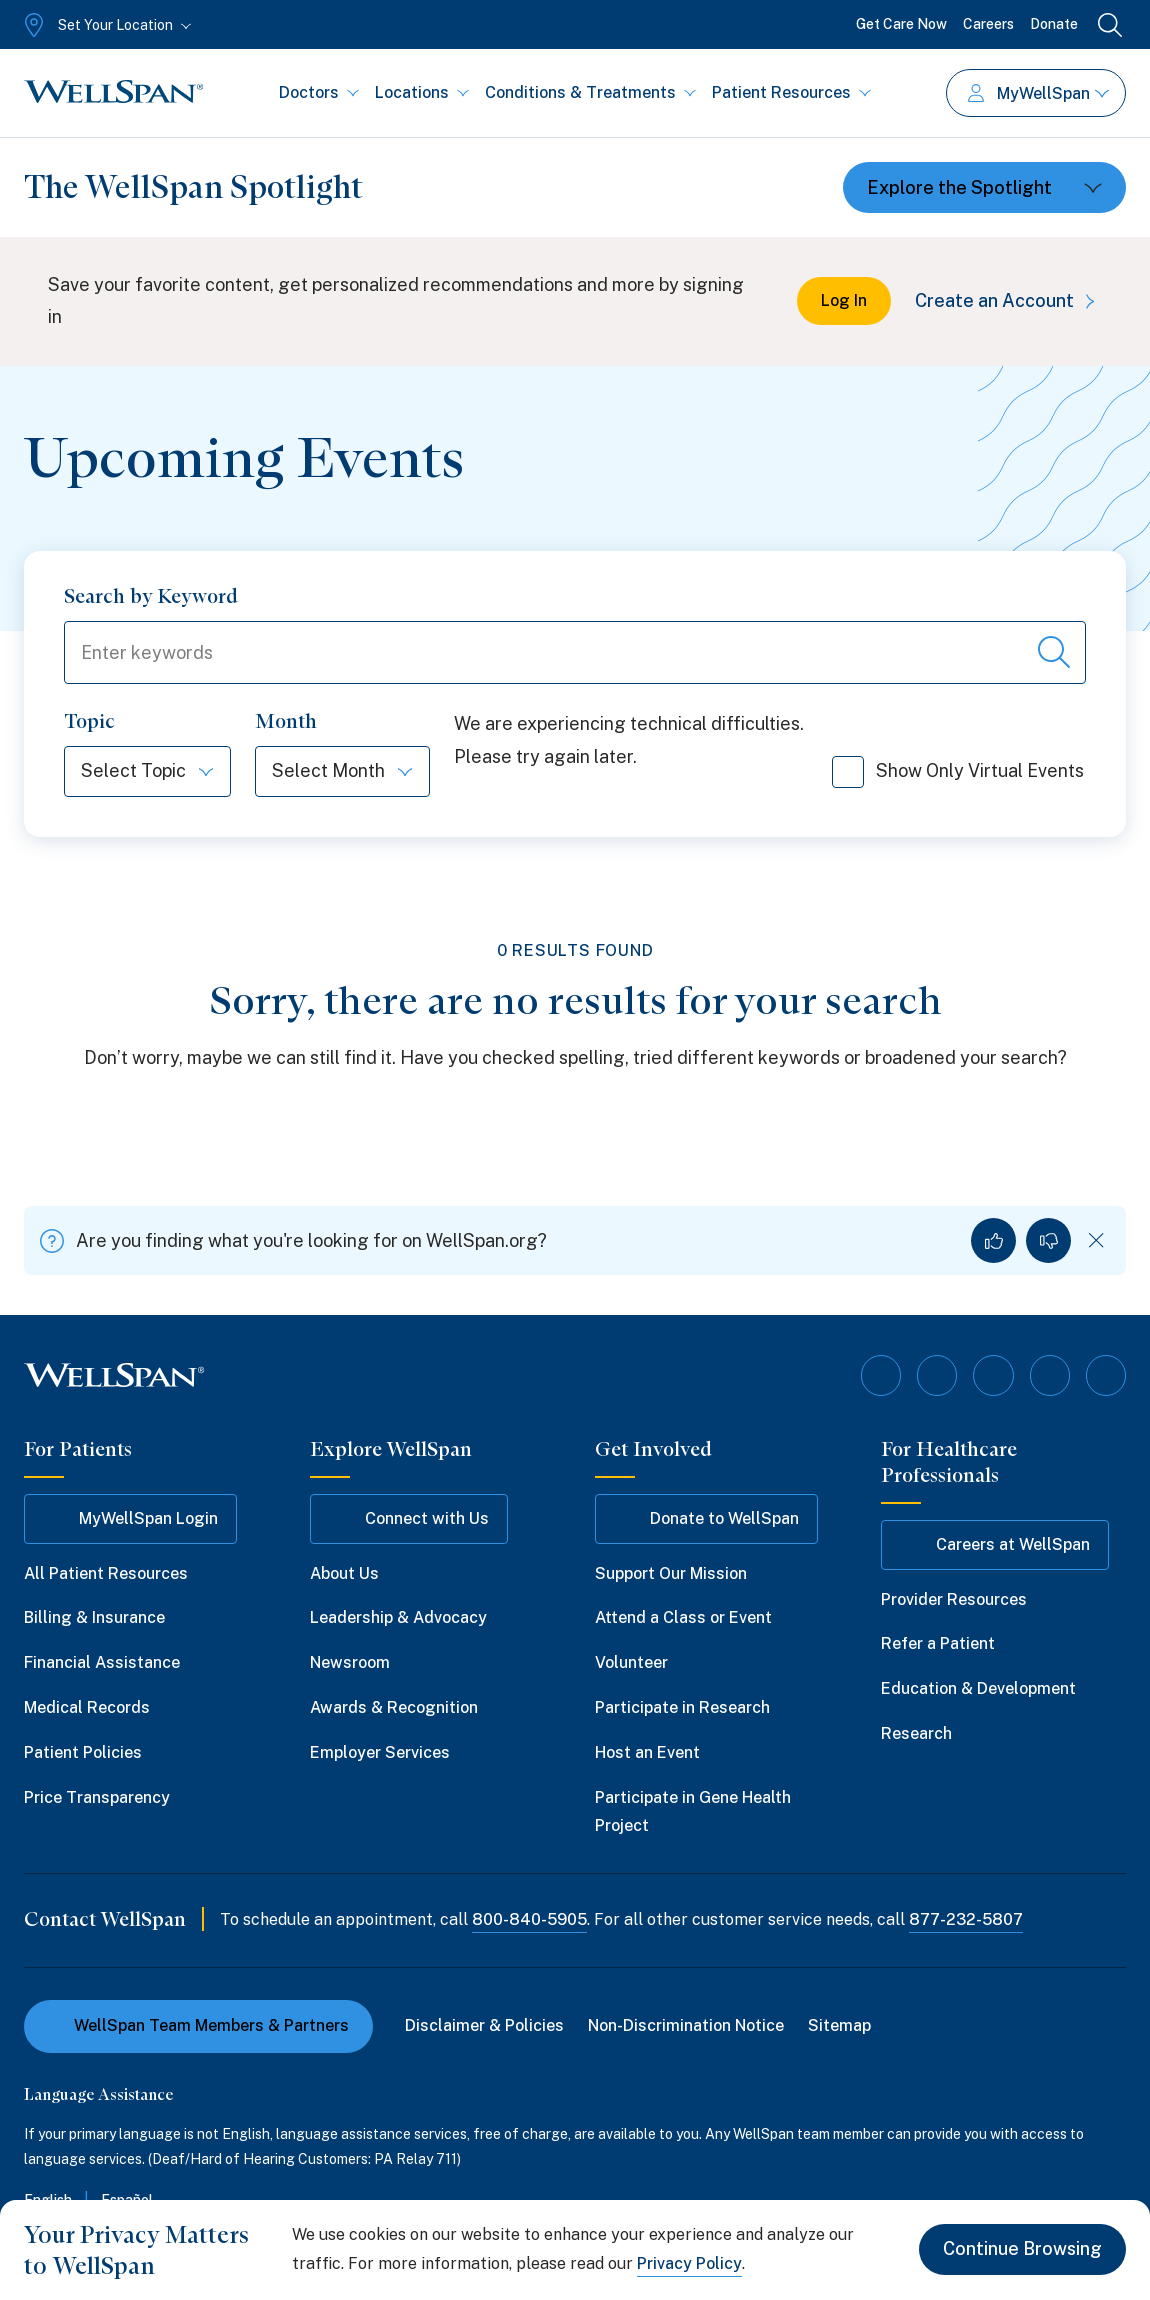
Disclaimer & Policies (484, 2025)
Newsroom (350, 1662)
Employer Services (380, 1752)
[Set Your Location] (105, 25)
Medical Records (87, 1707)
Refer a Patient (938, 1644)
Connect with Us (409, 1519)
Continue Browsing (1022, 2249)
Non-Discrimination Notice (686, 2025)
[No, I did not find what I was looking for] (1048, 1241)
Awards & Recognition (394, 1707)
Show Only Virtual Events (958, 779)
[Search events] (1054, 653)
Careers (988, 24)
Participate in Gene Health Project (693, 1812)
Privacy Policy (689, 2263)
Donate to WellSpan (706, 1519)
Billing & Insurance (94, 1618)
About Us (344, 1573)
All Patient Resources (106, 1573)
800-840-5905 (529, 1919)
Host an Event (647, 1752)
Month (286, 722)
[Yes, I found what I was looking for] (993, 1241)
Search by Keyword (151, 596)
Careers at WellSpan (995, 1545)
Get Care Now (901, 24)
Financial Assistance (102, 1662)
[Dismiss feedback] (1096, 1241)
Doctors (319, 92)
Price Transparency (97, 1797)
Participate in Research (682, 1707)
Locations (422, 92)
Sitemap (839, 2025)
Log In (844, 300)
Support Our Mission (671, 1573)
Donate (1054, 24)
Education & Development (978, 1688)
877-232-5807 (966, 1919)
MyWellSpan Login (130, 1519)
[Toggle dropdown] (984, 187)
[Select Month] (342, 772)
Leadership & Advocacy (398, 1618)
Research (916, 1733)
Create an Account (1008, 300)
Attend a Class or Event (683, 1618)
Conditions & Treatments (590, 92)
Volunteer (631, 1662)
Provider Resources (954, 1599)
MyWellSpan (1038, 93)
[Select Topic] (147, 772)
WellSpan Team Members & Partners (198, 2025)
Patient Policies (83, 1752)
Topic (89, 722)
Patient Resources (791, 92)
